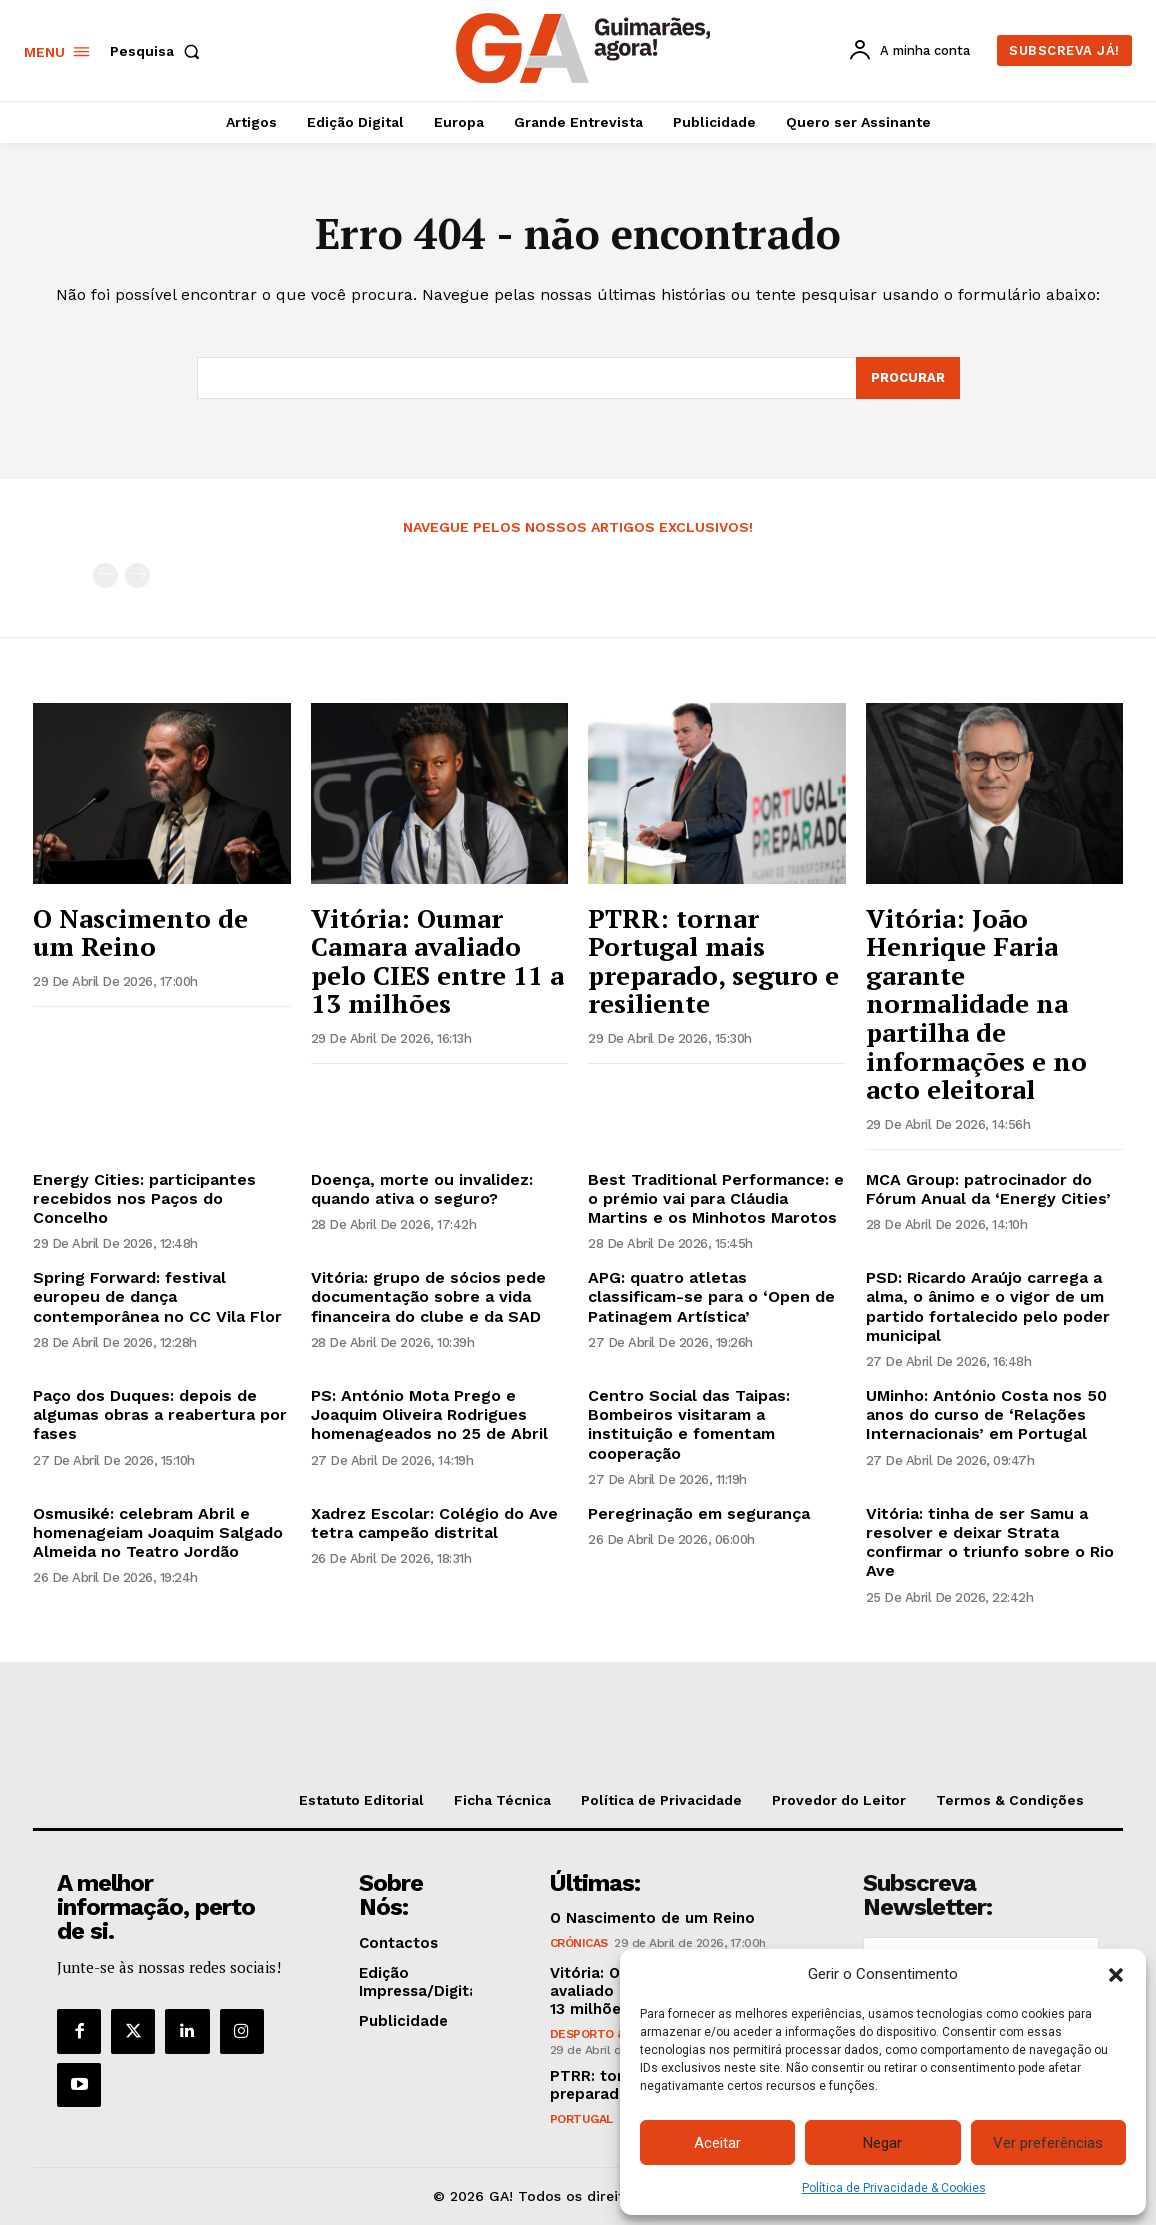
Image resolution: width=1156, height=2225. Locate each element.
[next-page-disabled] (137, 576)
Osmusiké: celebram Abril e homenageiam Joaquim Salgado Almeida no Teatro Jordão (158, 1532)
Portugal (581, 2120)
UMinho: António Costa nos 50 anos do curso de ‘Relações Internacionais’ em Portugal (986, 1414)
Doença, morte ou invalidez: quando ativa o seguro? (422, 1189)
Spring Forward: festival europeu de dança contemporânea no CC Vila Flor (157, 1297)
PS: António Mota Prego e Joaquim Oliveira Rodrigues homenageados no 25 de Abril (429, 1414)
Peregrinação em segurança (699, 1513)
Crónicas (579, 1944)
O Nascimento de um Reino (140, 932)
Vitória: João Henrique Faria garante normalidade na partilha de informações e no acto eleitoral (976, 1004)
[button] (1116, 1975)
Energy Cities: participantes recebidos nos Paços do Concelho (144, 1198)
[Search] (908, 378)
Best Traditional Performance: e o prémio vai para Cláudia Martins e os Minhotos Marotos (716, 1198)
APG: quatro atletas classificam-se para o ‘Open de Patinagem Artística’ (711, 1297)
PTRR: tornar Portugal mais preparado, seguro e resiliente (713, 961)
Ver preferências (1048, 2143)
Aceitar (717, 2143)
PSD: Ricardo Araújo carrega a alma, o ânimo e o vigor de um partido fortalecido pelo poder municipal (988, 1307)
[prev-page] (105, 576)
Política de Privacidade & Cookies (894, 2188)
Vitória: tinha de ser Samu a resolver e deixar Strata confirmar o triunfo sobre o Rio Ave (990, 1542)
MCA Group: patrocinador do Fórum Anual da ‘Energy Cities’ (988, 1189)
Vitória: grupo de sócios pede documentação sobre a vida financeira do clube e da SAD (428, 1297)
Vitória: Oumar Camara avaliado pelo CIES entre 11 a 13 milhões (437, 961)
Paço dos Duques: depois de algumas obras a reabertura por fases (160, 1414)
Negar (882, 2143)
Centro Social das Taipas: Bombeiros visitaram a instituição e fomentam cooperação (689, 1424)
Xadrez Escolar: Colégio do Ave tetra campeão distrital (434, 1523)
